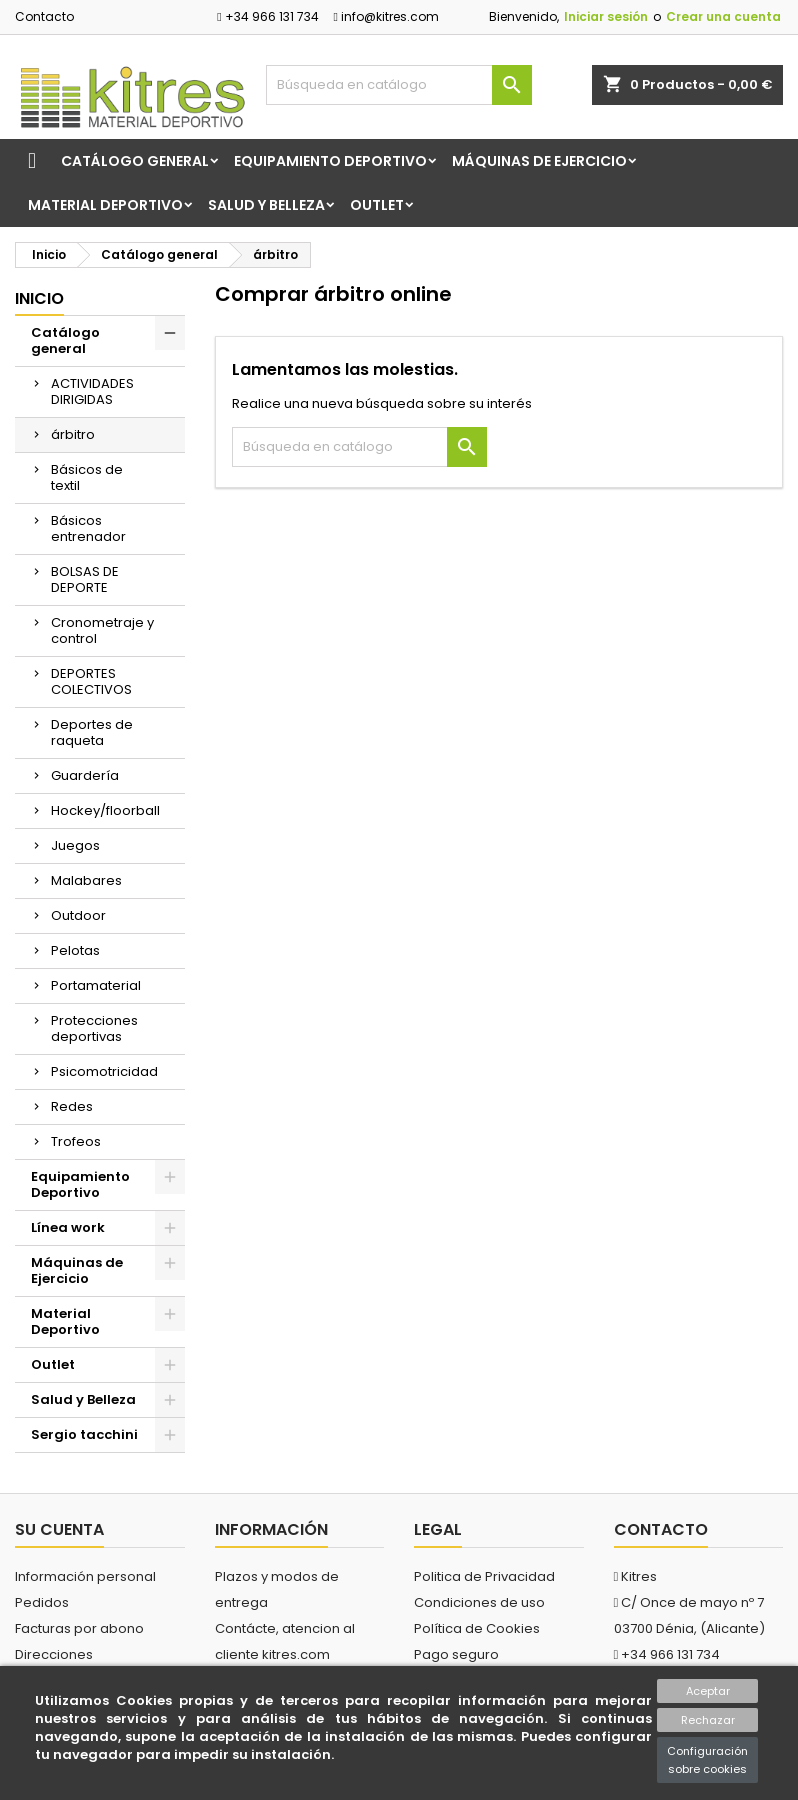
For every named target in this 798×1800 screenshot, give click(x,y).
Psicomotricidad (104, 1071)
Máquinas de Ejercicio (539, 161)
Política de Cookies (477, 1628)
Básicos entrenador (88, 528)
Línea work (68, 1227)
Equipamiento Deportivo (330, 161)
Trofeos (76, 1141)
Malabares (86, 880)
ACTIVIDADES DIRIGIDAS (92, 391)
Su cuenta (59, 1529)
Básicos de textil (87, 477)
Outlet (377, 205)
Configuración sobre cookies (707, 1760)
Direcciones (54, 1654)
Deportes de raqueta (92, 732)
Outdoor (78, 915)
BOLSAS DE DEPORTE (85, 579)
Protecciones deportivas (94, 1028)
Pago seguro (456, 1654)
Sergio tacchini (84, 1434)
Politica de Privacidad (484, 1576)
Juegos (75, 845)
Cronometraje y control (102, 630)
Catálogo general (135, 161)
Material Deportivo (105, 205)
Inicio (39, 298)
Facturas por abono (79, 1628)
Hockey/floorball (105, 810)
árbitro (73, 434)
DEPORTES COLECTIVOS (91, 681)
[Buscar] (399, 85)
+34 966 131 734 (267, 16)
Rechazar (708, 1720)
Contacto (44, 16)
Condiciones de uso (479, 1602)
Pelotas (75, 950)
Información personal (85, 1576)
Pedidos (42, 1602)
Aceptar (708, 1691)
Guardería (85, 775)
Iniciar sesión (606, 16)
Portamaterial (96, 985)
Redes (72, 1106)
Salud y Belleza (266, 205)
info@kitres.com (386, 16)
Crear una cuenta (723, 16)
